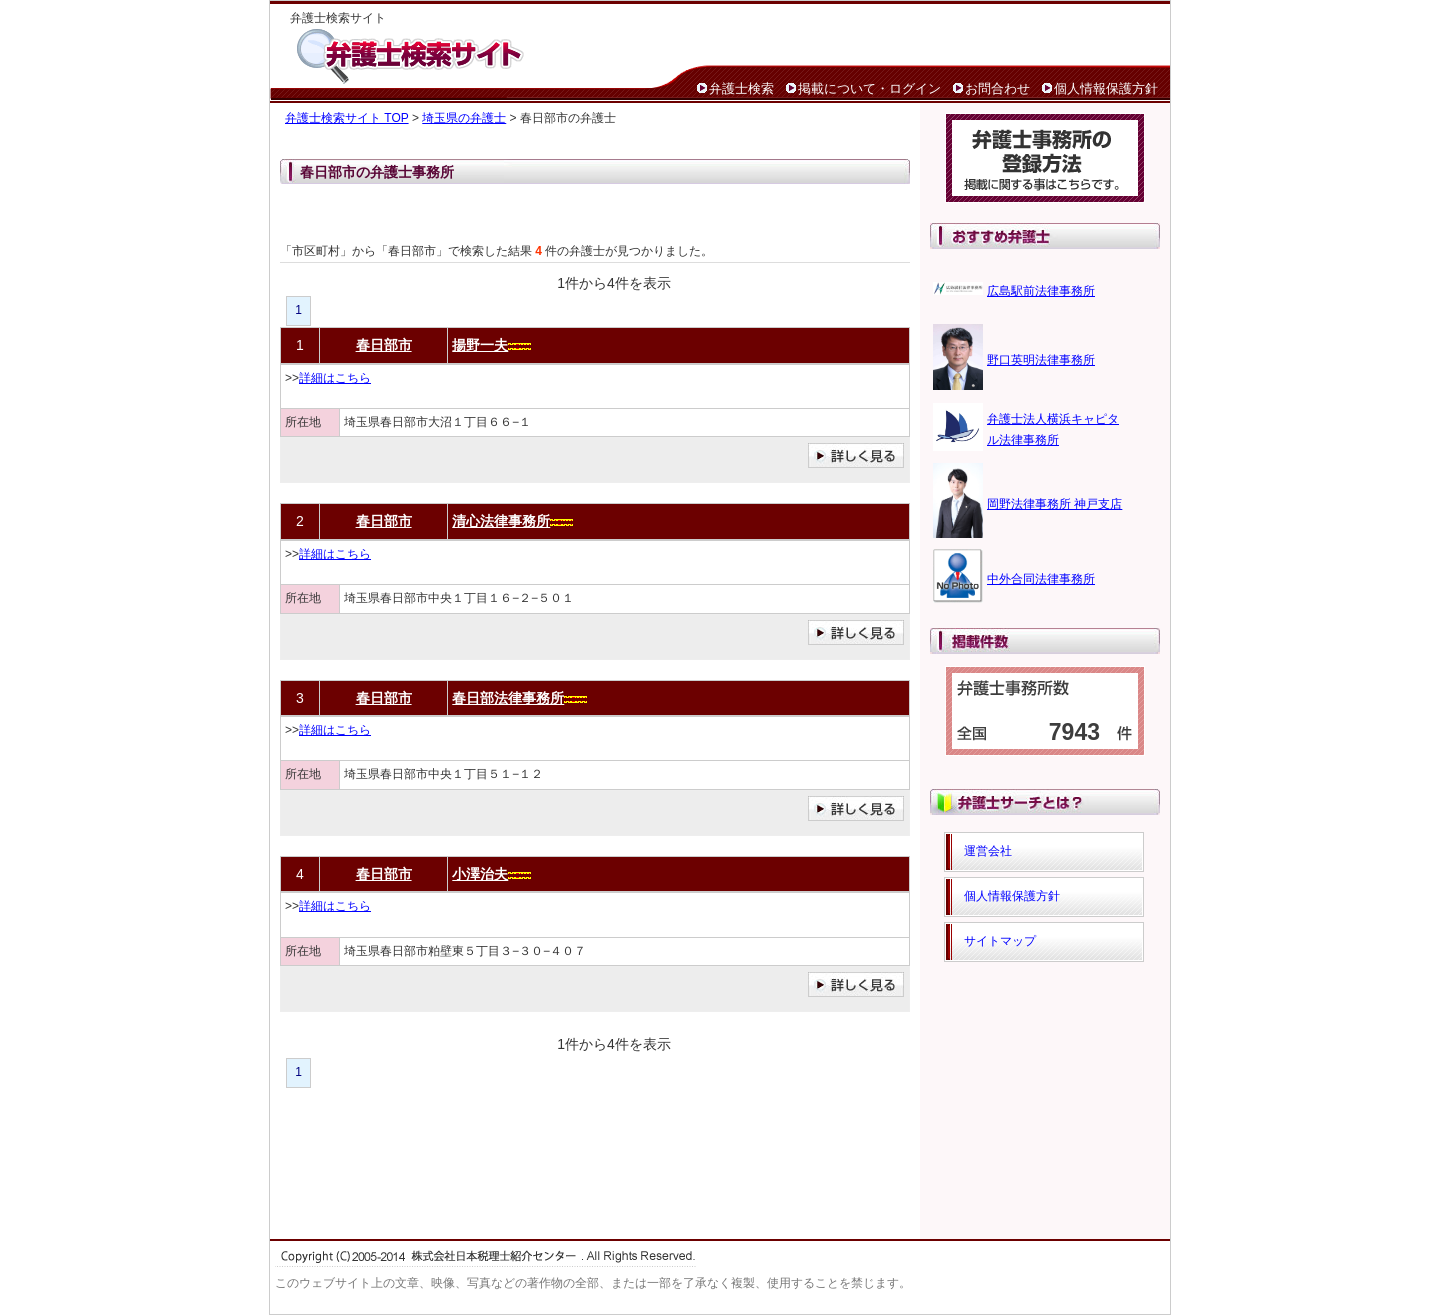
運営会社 (988, 851)
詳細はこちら (335, 378)
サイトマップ (1000, 941)
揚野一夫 (480, 345)
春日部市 (384, 345)
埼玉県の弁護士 (464, 118)
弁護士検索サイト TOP (347, 118)
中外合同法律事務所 (1041, 579)
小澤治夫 (480, 874)
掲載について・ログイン (869, 88)
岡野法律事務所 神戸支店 (1054, 504)
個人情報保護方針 (1106, 88)
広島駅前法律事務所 (1041, 291)
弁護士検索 (741, 88)
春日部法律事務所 (508, 698)
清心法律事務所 (501, 521)
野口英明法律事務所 (1041, 360)
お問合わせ (997, 88)
